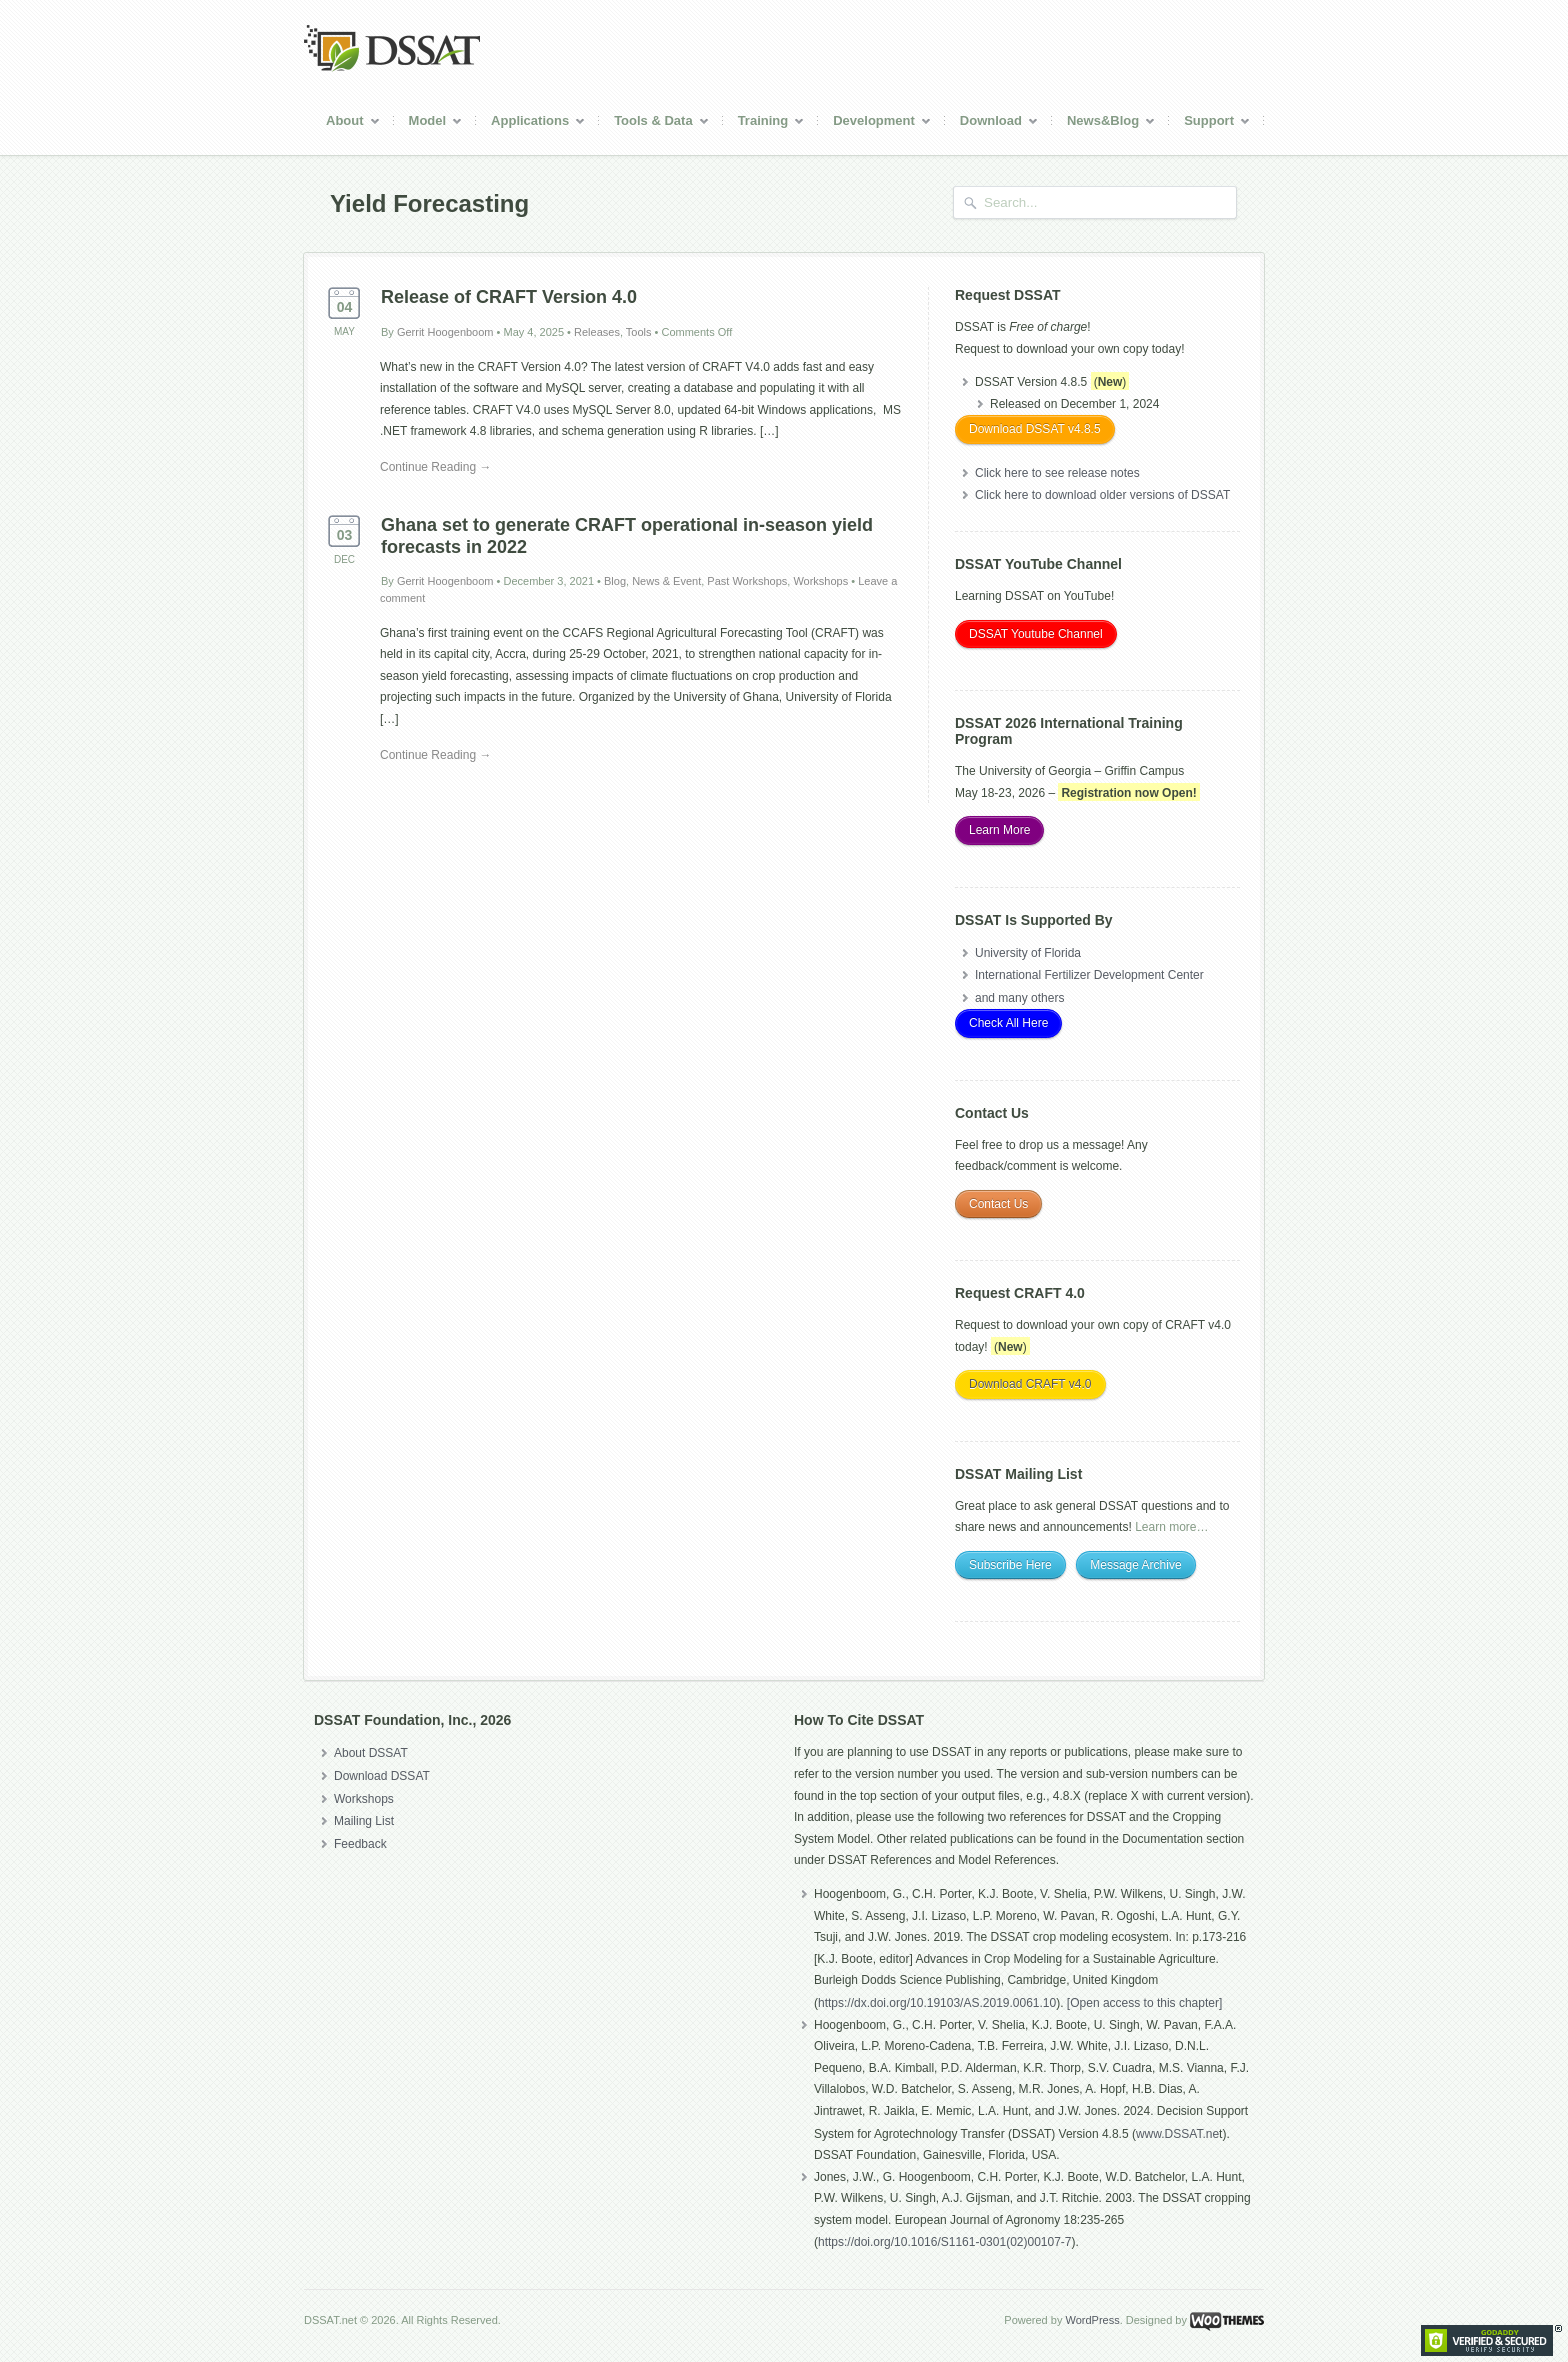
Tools (639, 332)
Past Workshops (747, 581)
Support (1210, 123)
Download (992, 123)
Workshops (820, 581)
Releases (597, 332)
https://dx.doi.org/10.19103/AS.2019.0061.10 (937, 2003)
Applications (531, 123)
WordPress (1092, 2320)
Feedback (360, 1844)
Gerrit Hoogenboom (445, 332)
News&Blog (1104, 123)
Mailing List (364, 1821)
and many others (1019, 998)
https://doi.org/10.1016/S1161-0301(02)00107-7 (945, 2242)
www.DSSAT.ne (1177, 2134)
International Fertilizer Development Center (1089, 975)
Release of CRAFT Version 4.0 (509, 297)
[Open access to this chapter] (1144, 2003)
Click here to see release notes (1057, 473)
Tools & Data (654, 123)
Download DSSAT (382, 1776)
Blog (615, 581)
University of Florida (1028, 953)
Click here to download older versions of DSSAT (1102, 495)
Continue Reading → (435, 467)
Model (429, 123)
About (346, 123)
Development (875, 123)
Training (764, 123)
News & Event (666, 581)
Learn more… (1171, 1527)
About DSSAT (371, 1753)
